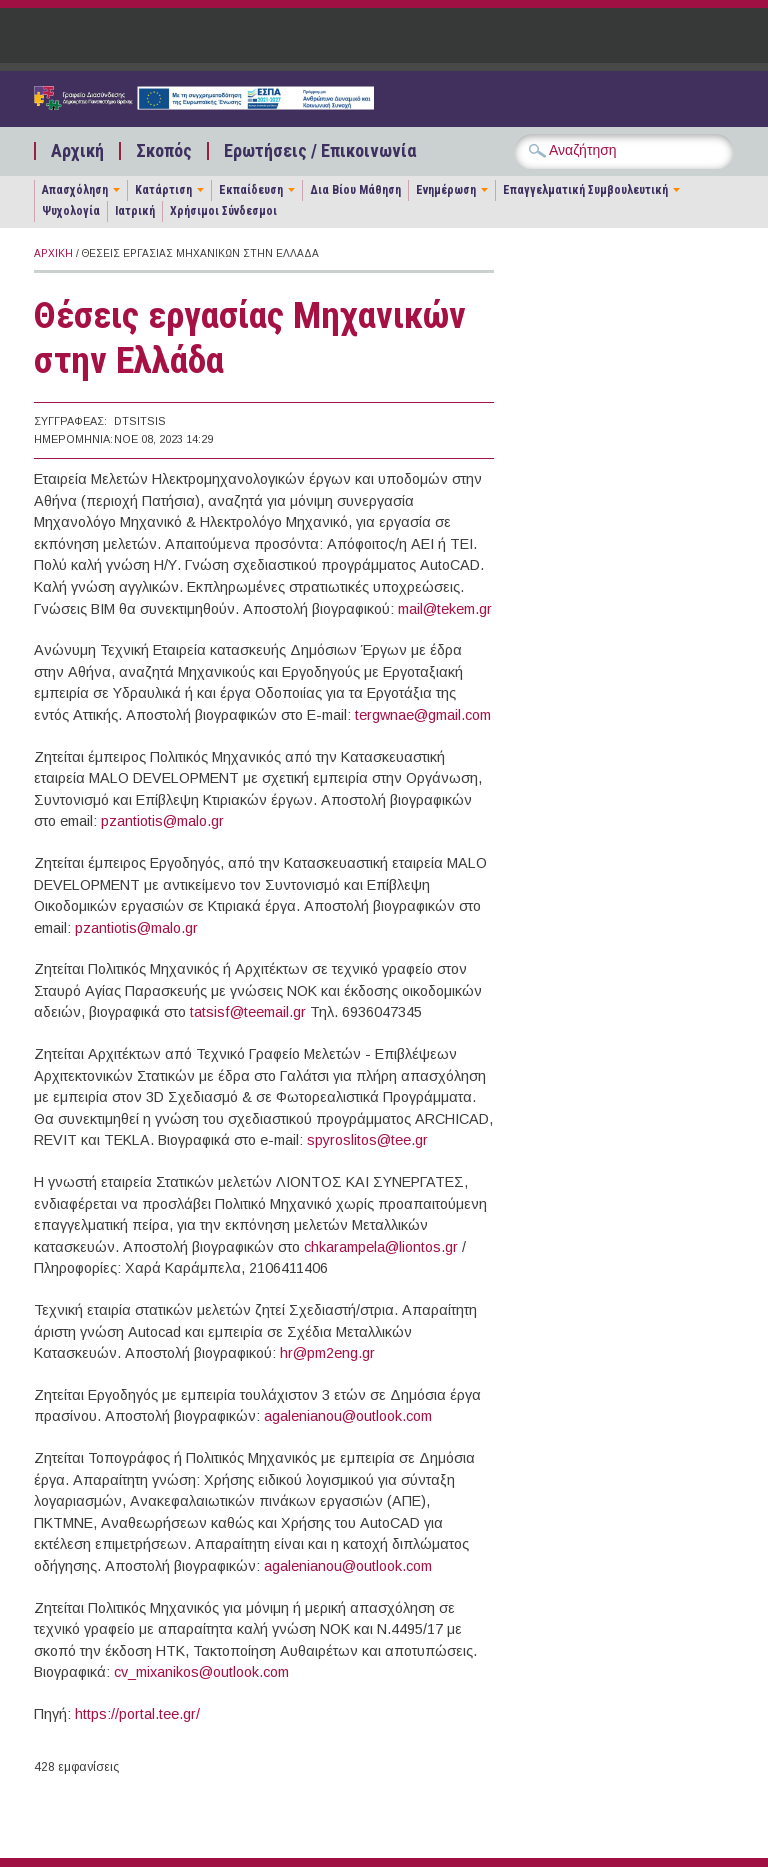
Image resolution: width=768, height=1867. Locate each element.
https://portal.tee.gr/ (137, 1714)
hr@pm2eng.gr (327, 1353)
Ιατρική (135, 211)
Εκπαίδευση (251, 190)
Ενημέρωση (446, 190)
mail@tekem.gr (445, 609)
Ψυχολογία (71, 211)
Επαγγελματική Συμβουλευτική (585, 190)
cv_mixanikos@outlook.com (201, 1672)
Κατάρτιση (163, 190)
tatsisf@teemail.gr (248, 1012)
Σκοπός (164, 151)
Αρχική (77, 151)
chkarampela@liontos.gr (381, 1247)
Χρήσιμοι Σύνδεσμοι (223, 211)
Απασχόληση (75, 190)
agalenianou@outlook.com (348, 1416)
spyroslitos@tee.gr (367, 1140)
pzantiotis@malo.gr (162, 821)
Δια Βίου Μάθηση (355, 190)
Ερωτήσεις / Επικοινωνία (320, 151)
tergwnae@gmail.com (423, 715)
